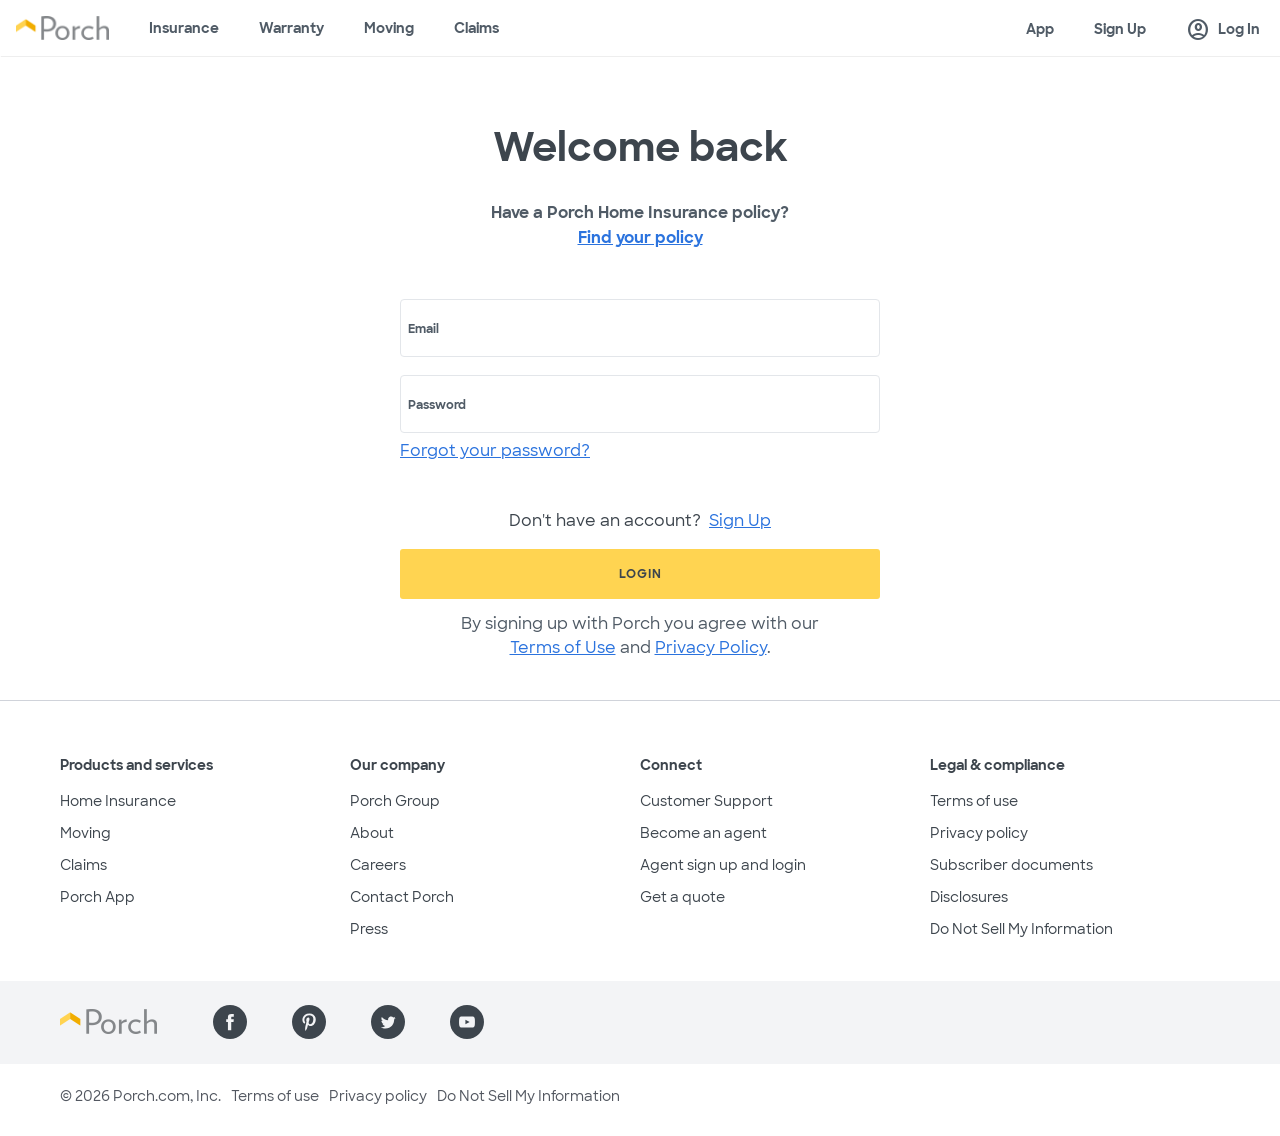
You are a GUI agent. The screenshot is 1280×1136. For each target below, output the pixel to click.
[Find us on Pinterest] (309, 1022)
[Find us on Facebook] (230, 1022)
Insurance (184, 28)
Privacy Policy (711, 647)
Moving (389, 28)
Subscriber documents (1011, 865)
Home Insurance (118, 801)
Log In (1223, 30)
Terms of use (974, 801)
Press (369, 929)
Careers (378, 865)
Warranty (291, 28)
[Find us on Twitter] (388, 1022)
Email (423, 329)
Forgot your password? (495, 450)
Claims (476, 28)
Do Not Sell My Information (1021, 929)
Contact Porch (402, 897)
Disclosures (969, 897)
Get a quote (682, 897)
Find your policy (640, 237)
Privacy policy (979, 833)
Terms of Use (563, 647)
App (1040, 29)
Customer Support (706, 801)
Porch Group (395, 801)
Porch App (97, 897)
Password (437, 405)
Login (640, 574)
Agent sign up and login (723, 865)
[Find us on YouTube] (467, 1022)
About (372, 833)
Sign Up (1120, 29)
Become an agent (703, 833)
